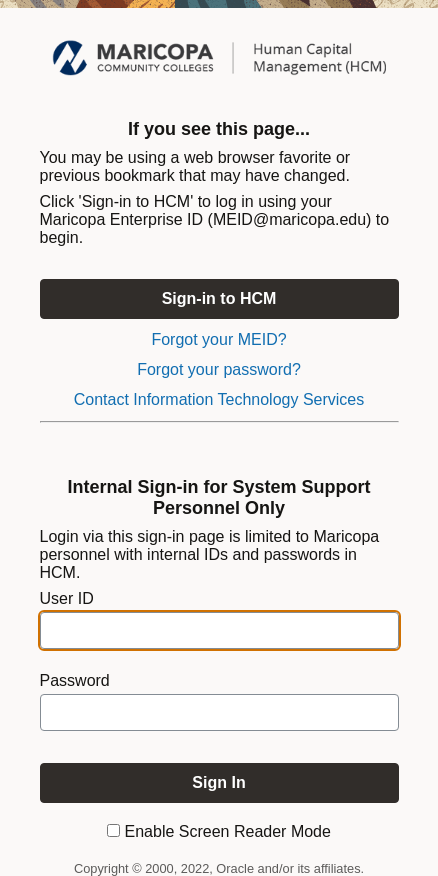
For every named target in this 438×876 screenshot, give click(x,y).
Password (75, 680)
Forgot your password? (219, 369)
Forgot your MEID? (218, 339)
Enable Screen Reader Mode (228, 831)
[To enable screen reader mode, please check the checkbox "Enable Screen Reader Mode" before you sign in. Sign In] (219, 783)
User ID (67, 598)
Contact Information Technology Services (219, 399)
